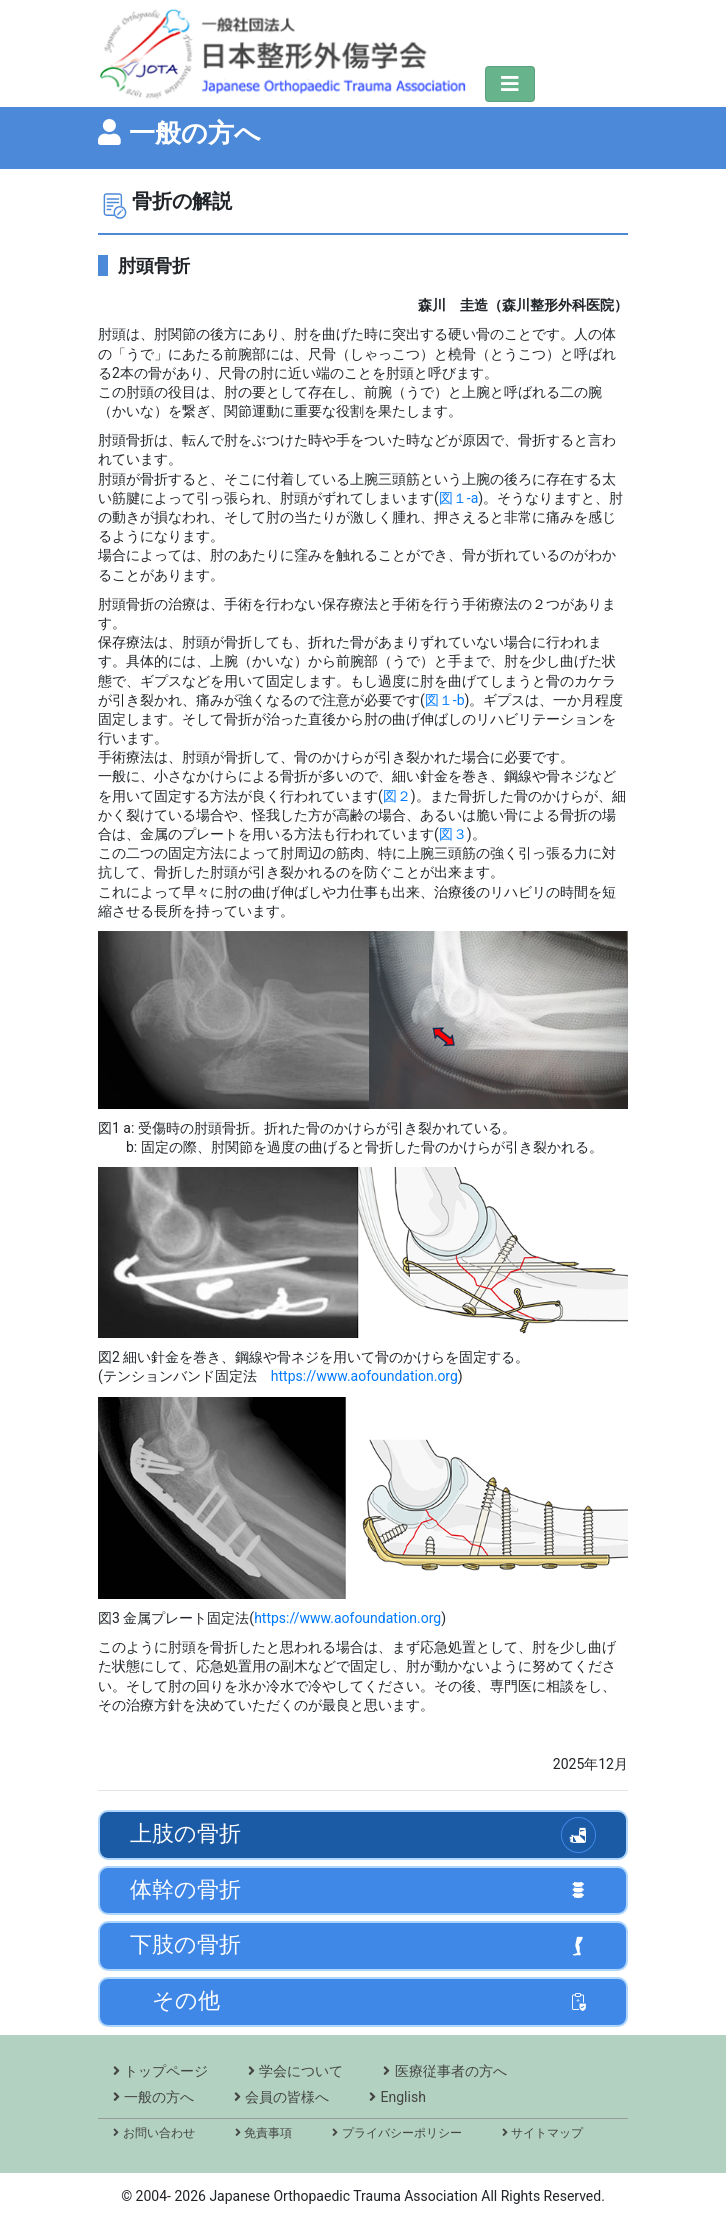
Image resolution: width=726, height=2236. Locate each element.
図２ (397, 796)
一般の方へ (153, 2097)
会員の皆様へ (281, 2097)
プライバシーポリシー (397, 2133)
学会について (295, 2071)
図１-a (458, 498)
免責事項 (264, 2133)
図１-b (445, 700)
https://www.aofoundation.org (364, 1376)
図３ (453, 834)
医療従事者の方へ (444, 2071)
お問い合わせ (154, 2133)
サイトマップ (543, 2133)
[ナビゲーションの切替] (510, 84)
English (397, 2097)
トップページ (160, 2071)
